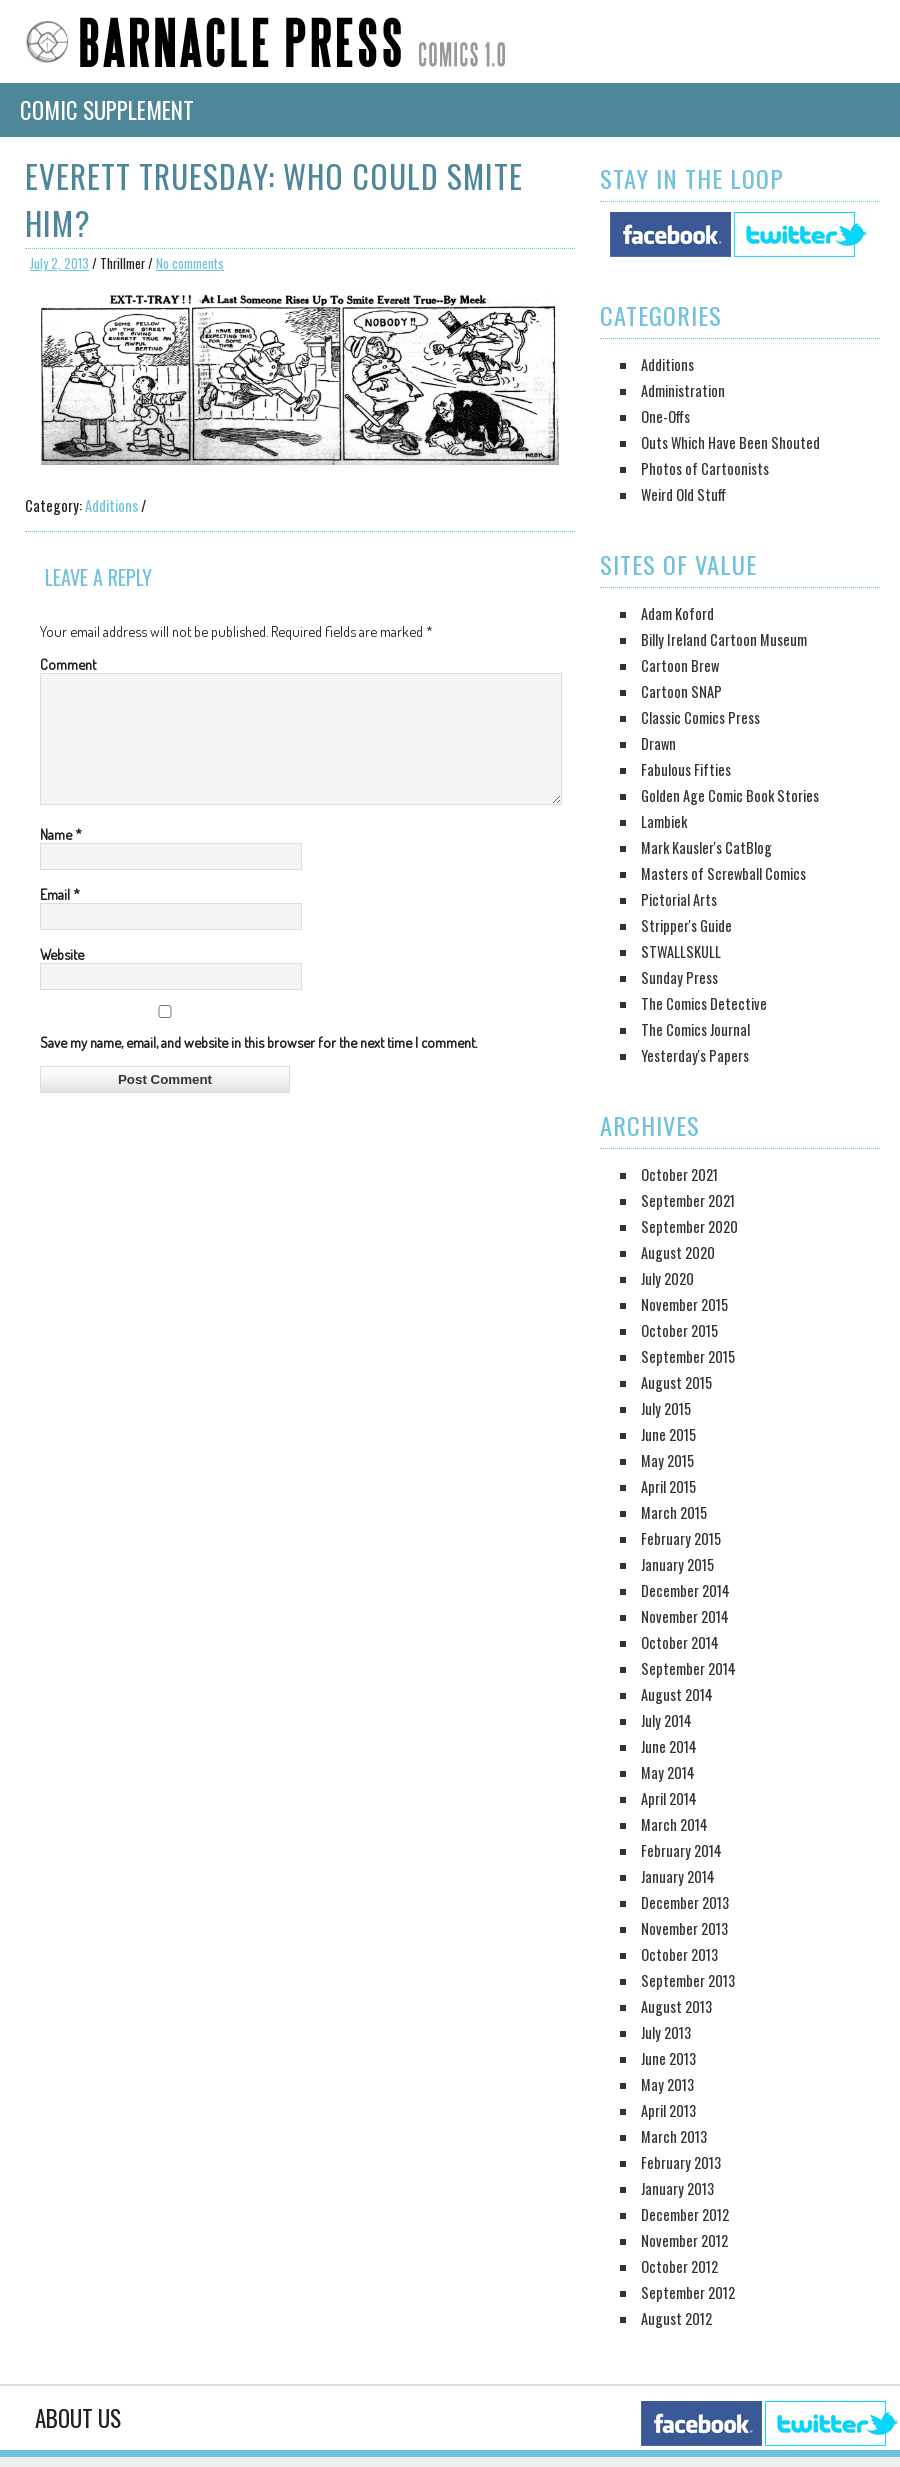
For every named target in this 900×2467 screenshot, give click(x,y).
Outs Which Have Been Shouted (730, 442)
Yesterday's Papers (695, 1055)
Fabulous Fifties (686, 769)
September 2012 (688, 2292)
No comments (190, 263)
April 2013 (668, 2110)
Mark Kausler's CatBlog (706, 847)
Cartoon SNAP (681, 691)
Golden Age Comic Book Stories (730, 795)
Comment (68, 664)
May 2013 (667, 2084)
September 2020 (689, 1226)
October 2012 (679, 2266)
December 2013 (685, 1902)
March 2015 (674, 1512)
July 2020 (667, 1278)
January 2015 (677, 1564)
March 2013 (674, 2136)
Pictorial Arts (679, 899)
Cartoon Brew (680, 665)
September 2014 (688, 1668)
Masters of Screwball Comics (723, 873)
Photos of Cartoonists (705, 468)
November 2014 (685, 1616)
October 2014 (680, 1642)
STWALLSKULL (681, 951)
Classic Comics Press (700, 717)
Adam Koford (677, 613)
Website (62, 978)
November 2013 (684, 1928)
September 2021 (688, 1200)
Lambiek (664, 821)
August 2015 (676, 1382)
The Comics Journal (695, 1029)
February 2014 (681, 1850)
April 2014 (669, 1798)
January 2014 (678, 1876)
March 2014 (674, 1824)
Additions (111, 505)
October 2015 (679, 1330)
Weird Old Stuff (683, 494)
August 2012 (676, 2318)
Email (60, 918)
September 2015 (688, 1356)
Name (61, 858)
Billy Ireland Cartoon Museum (724, 639)
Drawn (658, 743)
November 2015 (684, 1304)
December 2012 (685, 2214)
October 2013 (679, 1954)
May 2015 (667, 1460)
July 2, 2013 (59, 263)
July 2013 (666, 2032)
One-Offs (665, 416)
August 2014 (677, 1694)
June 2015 (668, 1434)
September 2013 (688, 1980)
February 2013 (681, 2162)
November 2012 (684, 2240)
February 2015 (681, 1538)
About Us (78, 2418)
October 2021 (679, 1174)
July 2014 (666, 1720)
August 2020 (678, 1252)
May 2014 (668, 1772)
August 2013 (676, 2006)
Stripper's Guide (686, 925)
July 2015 (666, 1408)
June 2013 (668, 2058)
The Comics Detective (704, 1003)
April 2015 (668, 1486)
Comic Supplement (107, 110)
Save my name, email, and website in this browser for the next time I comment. (258, 1066)
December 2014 (685, 1590)
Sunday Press (679, 977)
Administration (683, 390)
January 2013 (677, 2188)
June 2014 (669, 1746)
